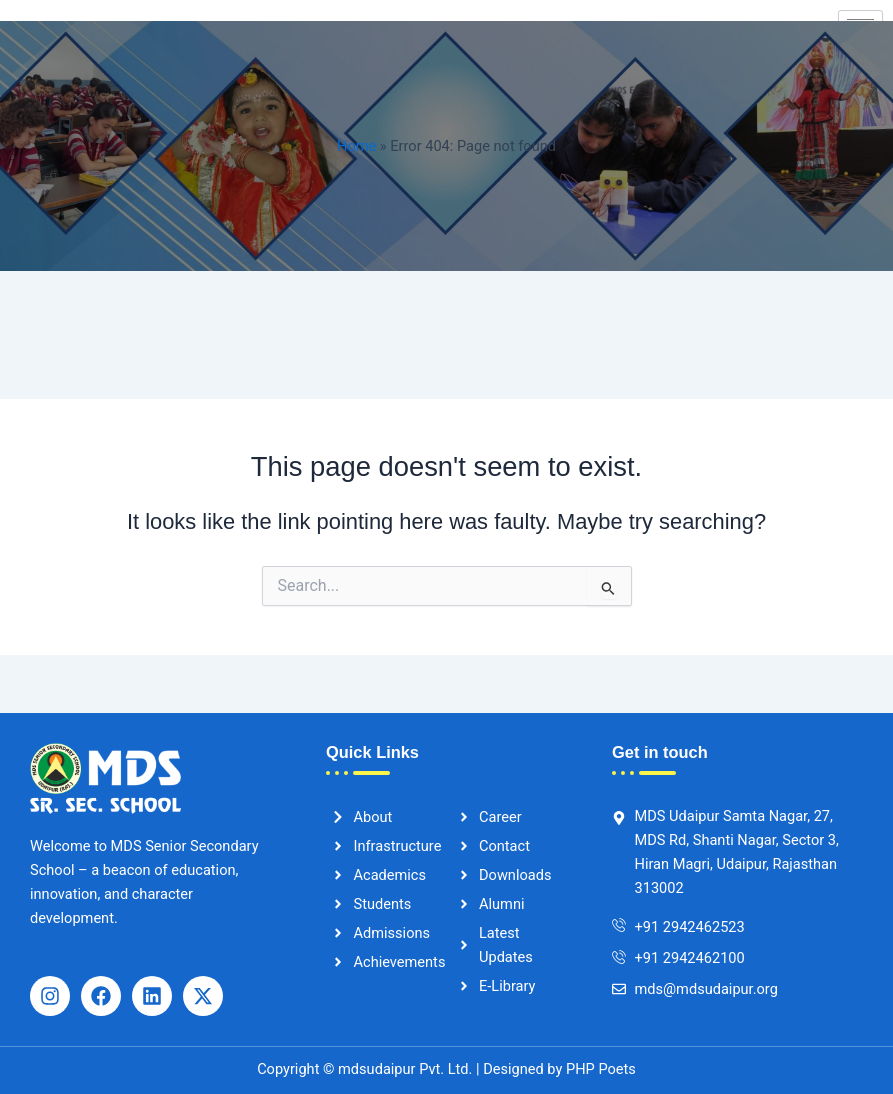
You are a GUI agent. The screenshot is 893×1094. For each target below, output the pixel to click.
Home (356, 146)
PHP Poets (598, 1069)
